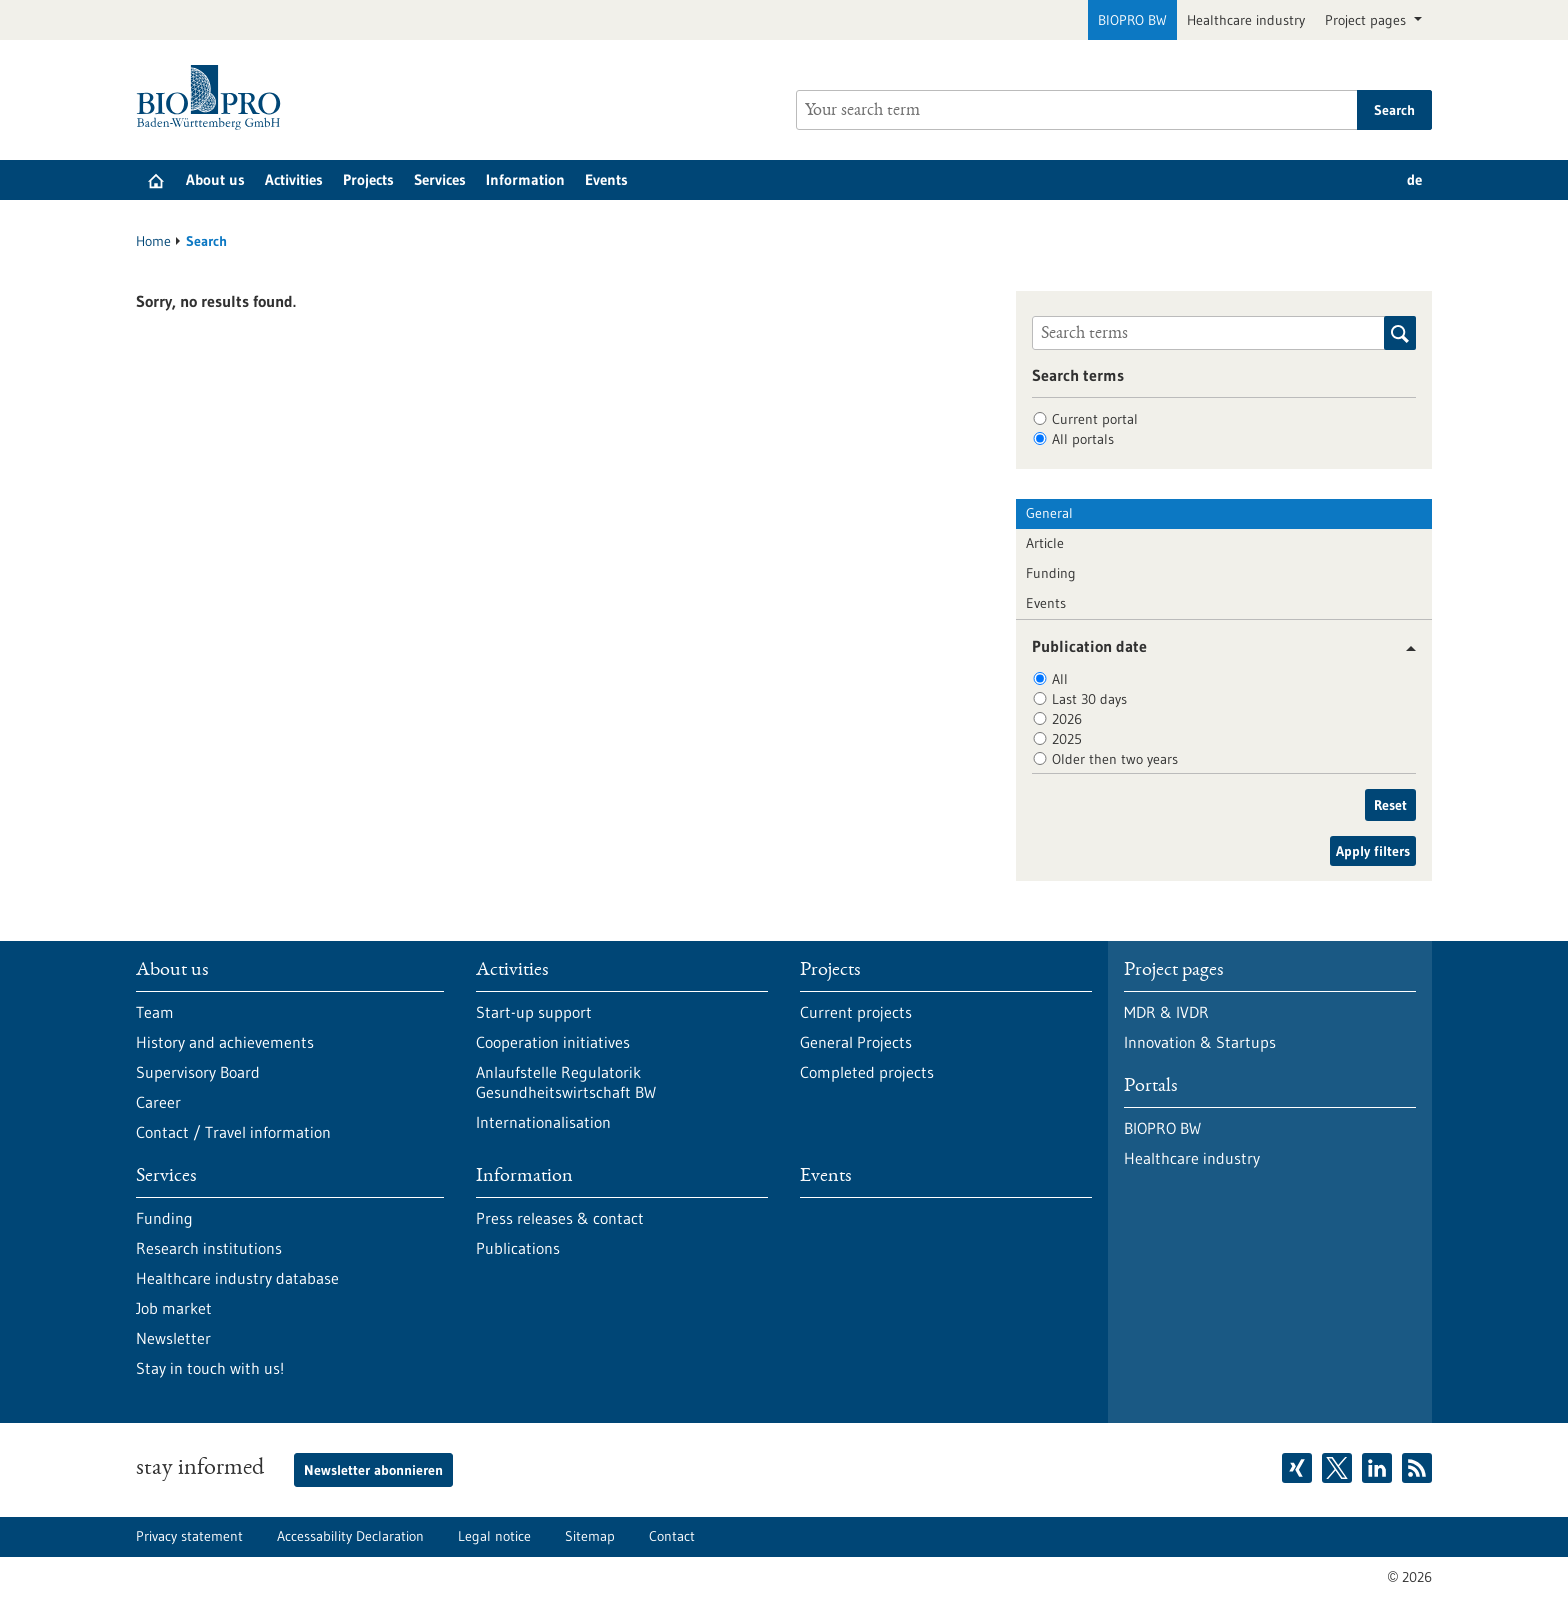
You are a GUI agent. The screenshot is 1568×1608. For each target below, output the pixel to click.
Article (1045, 543)
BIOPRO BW (1132, 20)
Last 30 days (1089, 699)
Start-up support (534, 1012)
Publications (518, 1248)
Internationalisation (543, 1122)
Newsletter (173, 1338)
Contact (672, 1536)
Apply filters (1373, 851)
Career (158, 1102)
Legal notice (494, 1536)
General (1049, 513)
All (1060, 679)
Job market (174, 1308)
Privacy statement (189, 1536)
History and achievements (225, 1042)
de (1414, 179)
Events (606, 179)
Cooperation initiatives (553, 1042)
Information (525, 179)
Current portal (1095, 419)
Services (440, 179)
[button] (1403, 648)
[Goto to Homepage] (213, 97)
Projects (368, 179)
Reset (1390, 805)
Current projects (856, 1012)
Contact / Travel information (233, 1132)
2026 (1067, 719)
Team (155, 1012)
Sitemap (590, 1536)
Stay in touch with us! (210, 1368)
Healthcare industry (1246, 20)
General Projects (856, 1042)
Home (153, 241)
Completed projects (867, 1072)
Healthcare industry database (237, 1278)
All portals (1083, 439)
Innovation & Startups (1200, 1042)
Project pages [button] (1367, 20)
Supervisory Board (198, 1072)
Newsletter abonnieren (373, 1470)
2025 (1067, 739)
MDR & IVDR (1166, 1012)
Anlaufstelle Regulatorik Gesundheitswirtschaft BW (566, 1082)
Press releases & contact (560, 1218)
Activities (294, 179)
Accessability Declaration (350, 1536)
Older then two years (1115, 759)
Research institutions (209, 1248)
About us (215, 179)
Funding (1051, 573)
